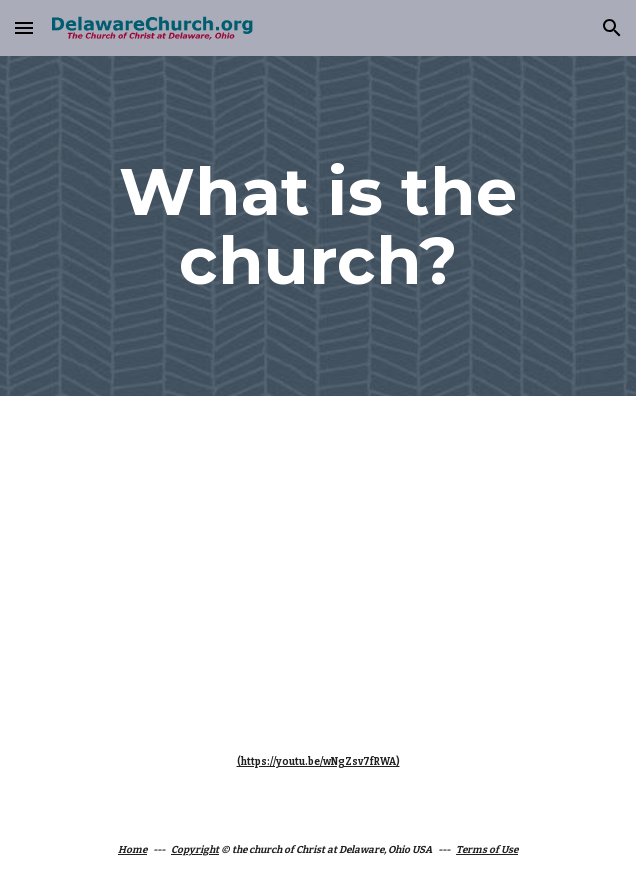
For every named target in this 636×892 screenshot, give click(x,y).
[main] (317, 226)
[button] (24, 27)
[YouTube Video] (317, 556)
